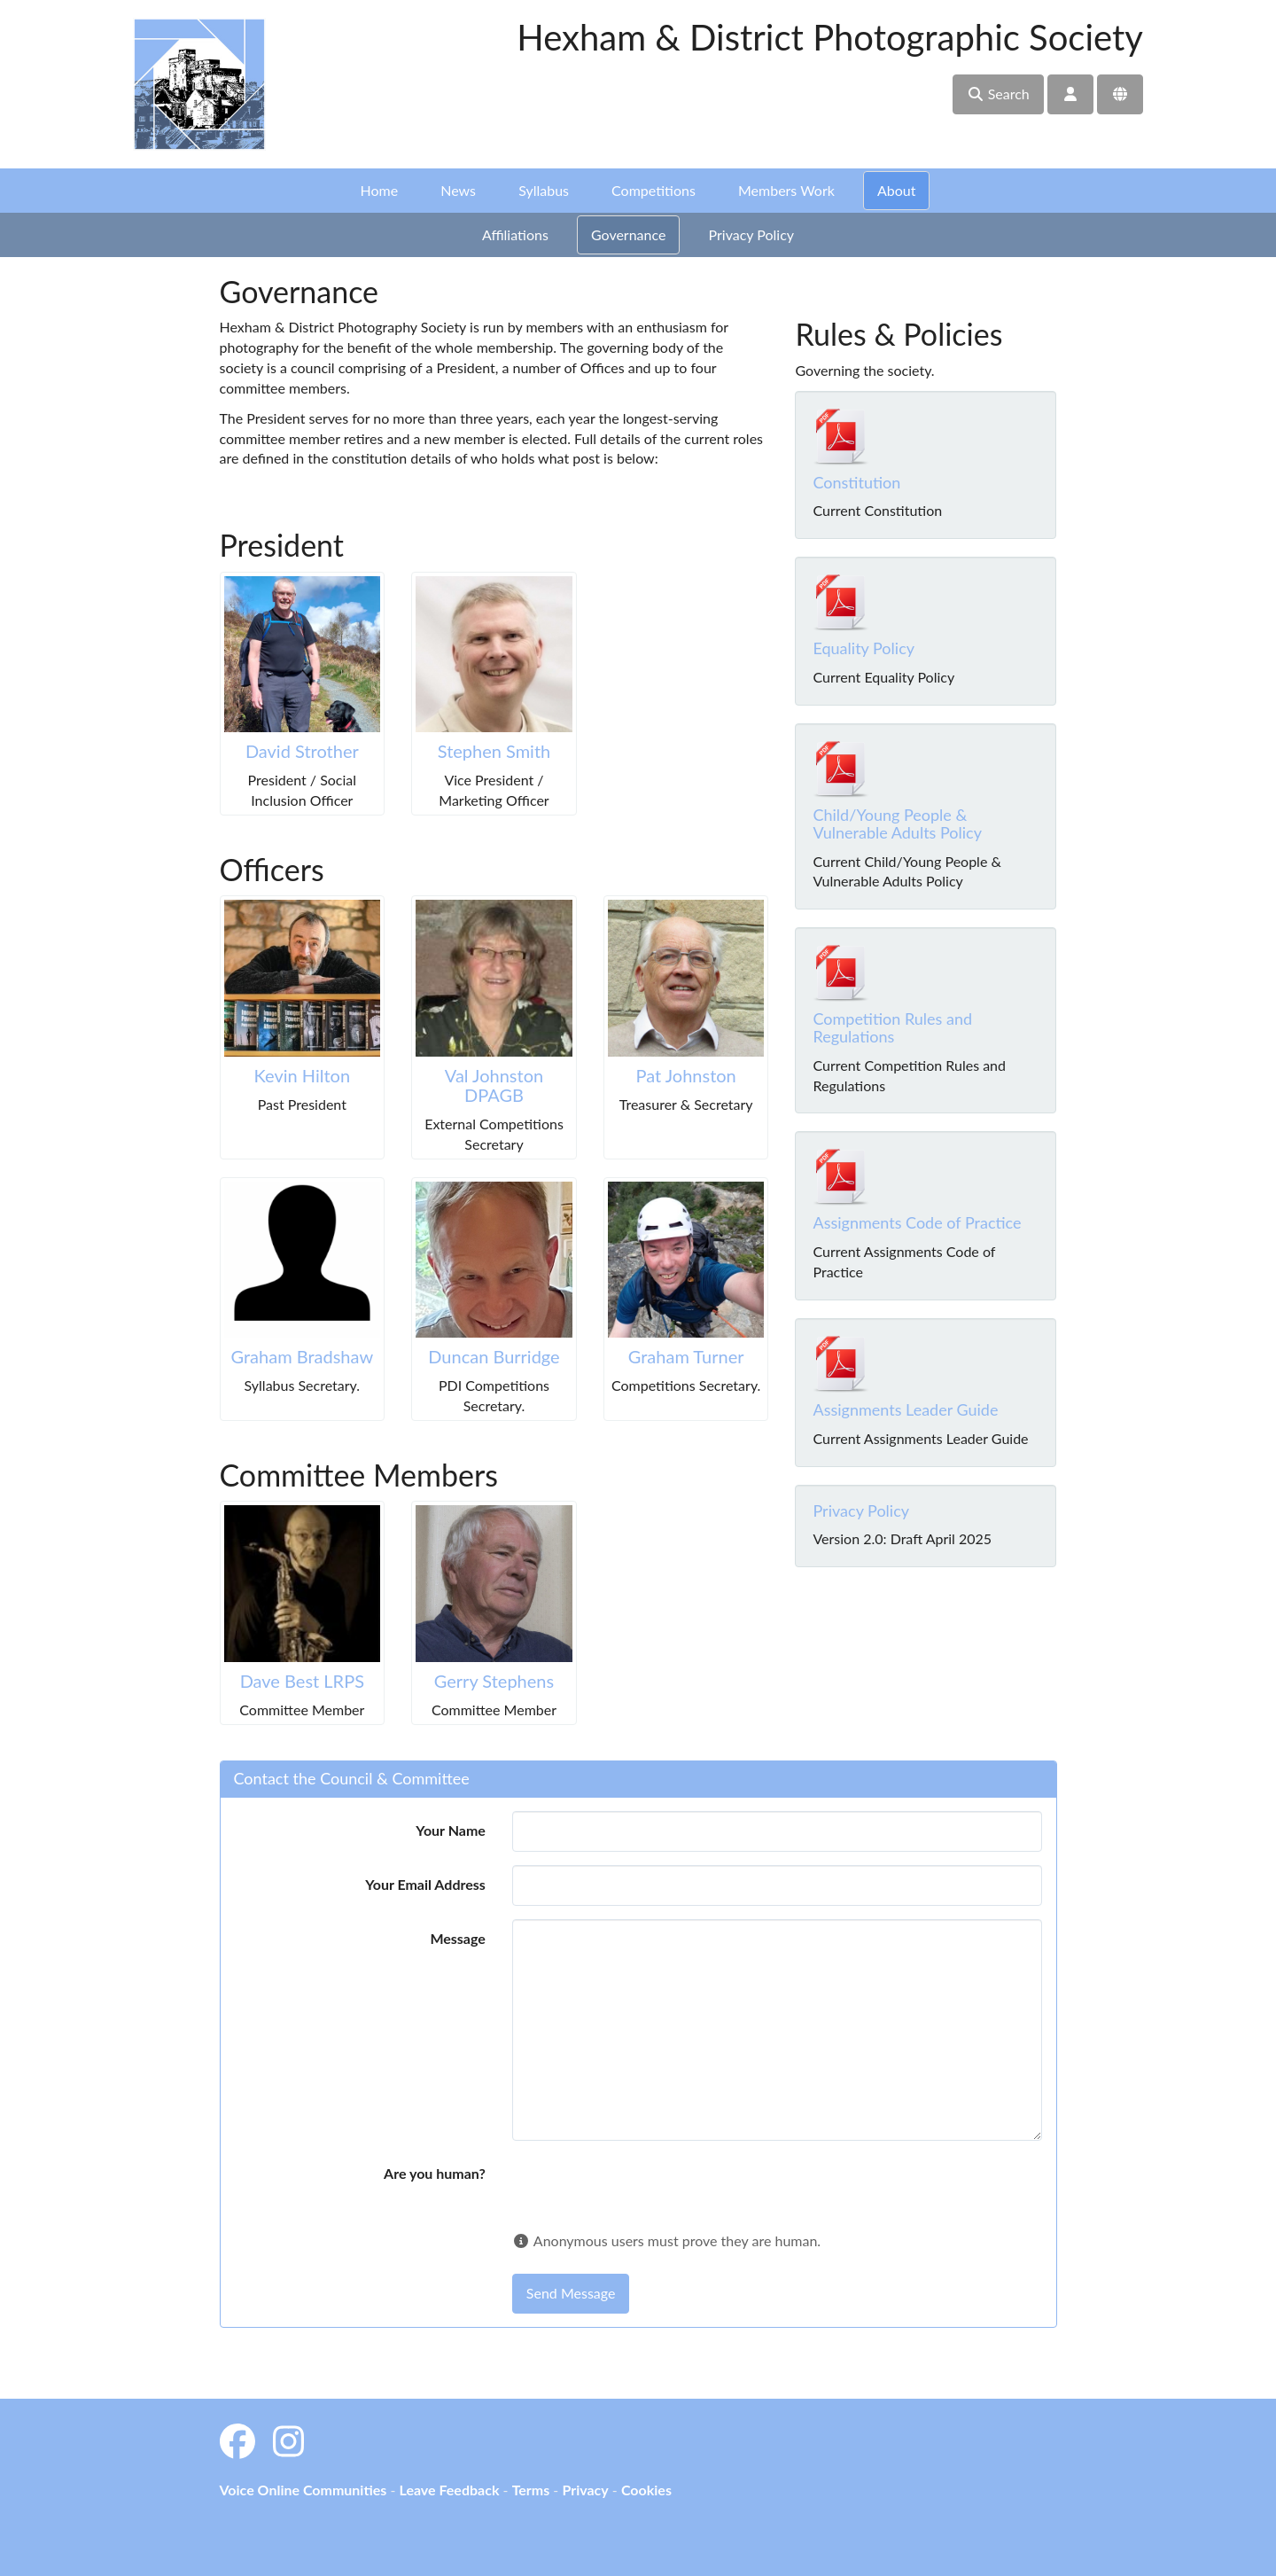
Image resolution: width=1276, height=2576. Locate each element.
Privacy (585, 2489)
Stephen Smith (494, 750)
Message (457, 1938)
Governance (628, 234)
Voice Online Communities (303, 2489)
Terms (531, 2489)
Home (380, 190)
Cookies (646, 2489)
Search (998, 93)
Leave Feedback (449, 2489)
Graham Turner (686, 1356)
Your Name (450, 1830)
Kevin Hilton (302, 1075)
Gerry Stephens (494, 1680)
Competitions (653, 190)
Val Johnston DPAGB (494, 1085)
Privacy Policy (752, 234)
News (458, 190)
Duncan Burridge (493, 1356)
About (896, 190)
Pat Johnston (686, 1075)
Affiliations (515, 234)
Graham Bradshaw (302, 1356)
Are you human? (435, 2173)
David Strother (302, 750)
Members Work (786, 190)
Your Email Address (425, 1884)
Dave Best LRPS (302, 1680)
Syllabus (543, 190)
